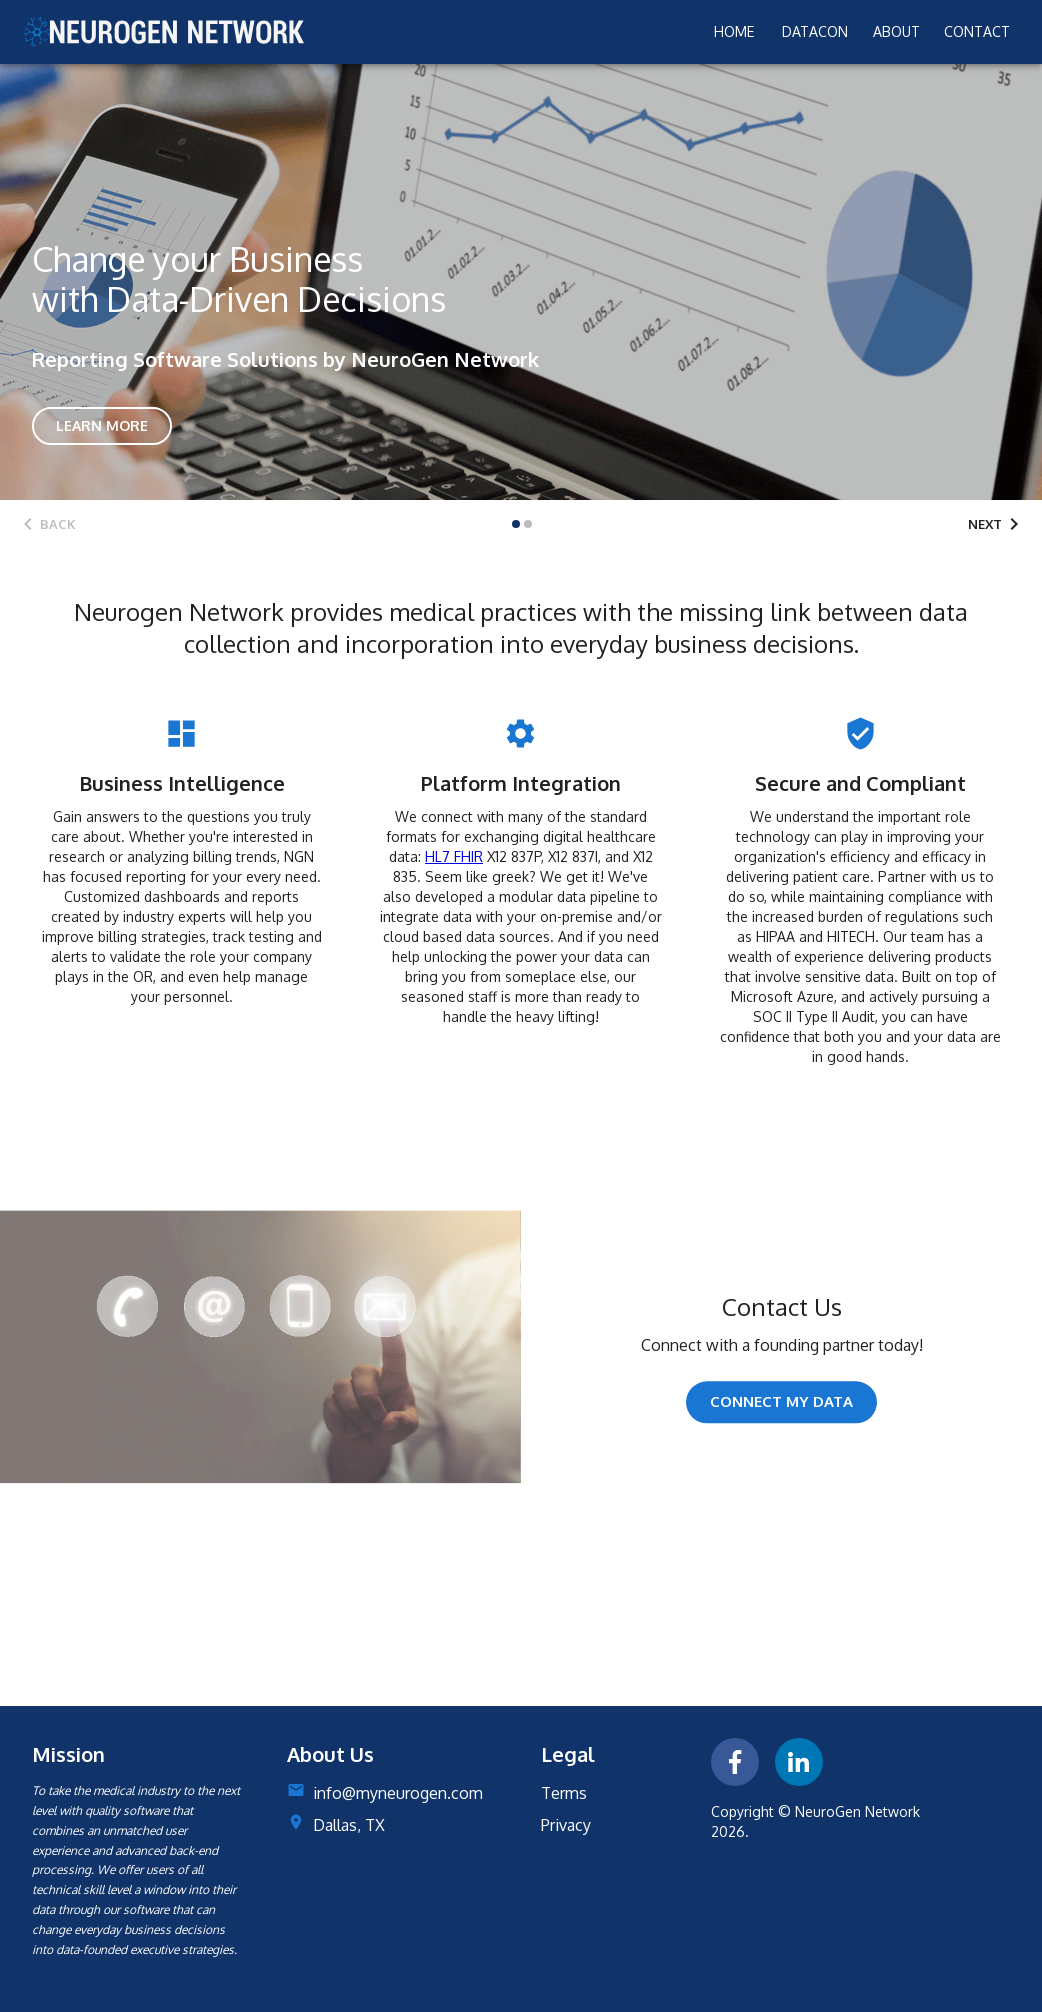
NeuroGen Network (857, 1811)
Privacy (566, 1825)
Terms (564, 1793)
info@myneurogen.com (398, 1793)
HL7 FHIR (454, 856)
